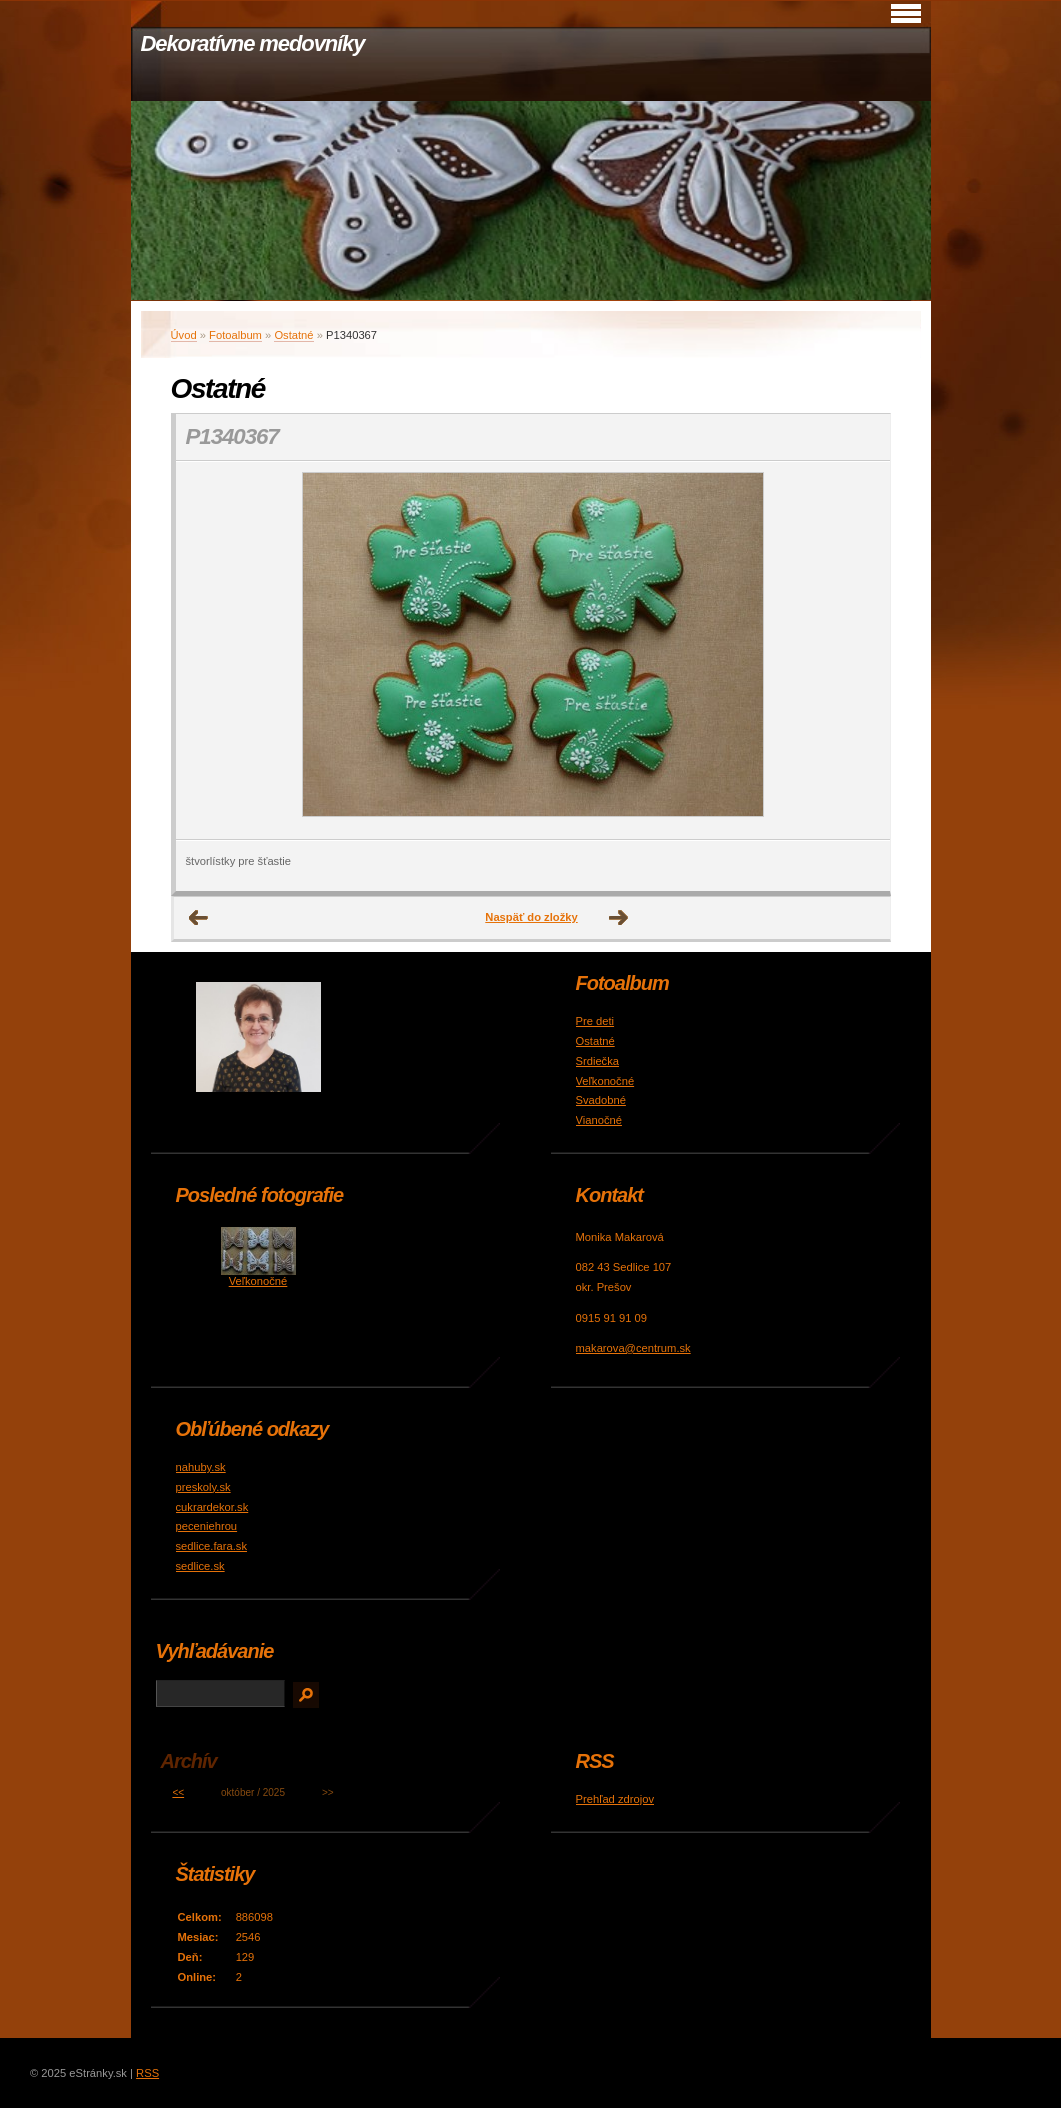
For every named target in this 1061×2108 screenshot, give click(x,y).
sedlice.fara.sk (212, 1546)
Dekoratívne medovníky (253, 43)
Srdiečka (598, 1061)
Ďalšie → (619, 918)
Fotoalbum (235, 335)
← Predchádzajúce (199, 918)
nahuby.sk (201, 1467)
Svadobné (601, 1100)
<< (178, 1792)
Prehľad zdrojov (615, 1799)
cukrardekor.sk (212, 1507)
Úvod (184, 335)
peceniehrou (207, 1526)
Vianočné (599, 1120)
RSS (147, 2073)
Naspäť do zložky (531, 917)
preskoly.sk (203, 1487)
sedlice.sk (200, 1566)
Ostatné (293, 335)
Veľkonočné (605, 1081)
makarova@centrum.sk (633, 1348)
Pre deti (595, 1021)
